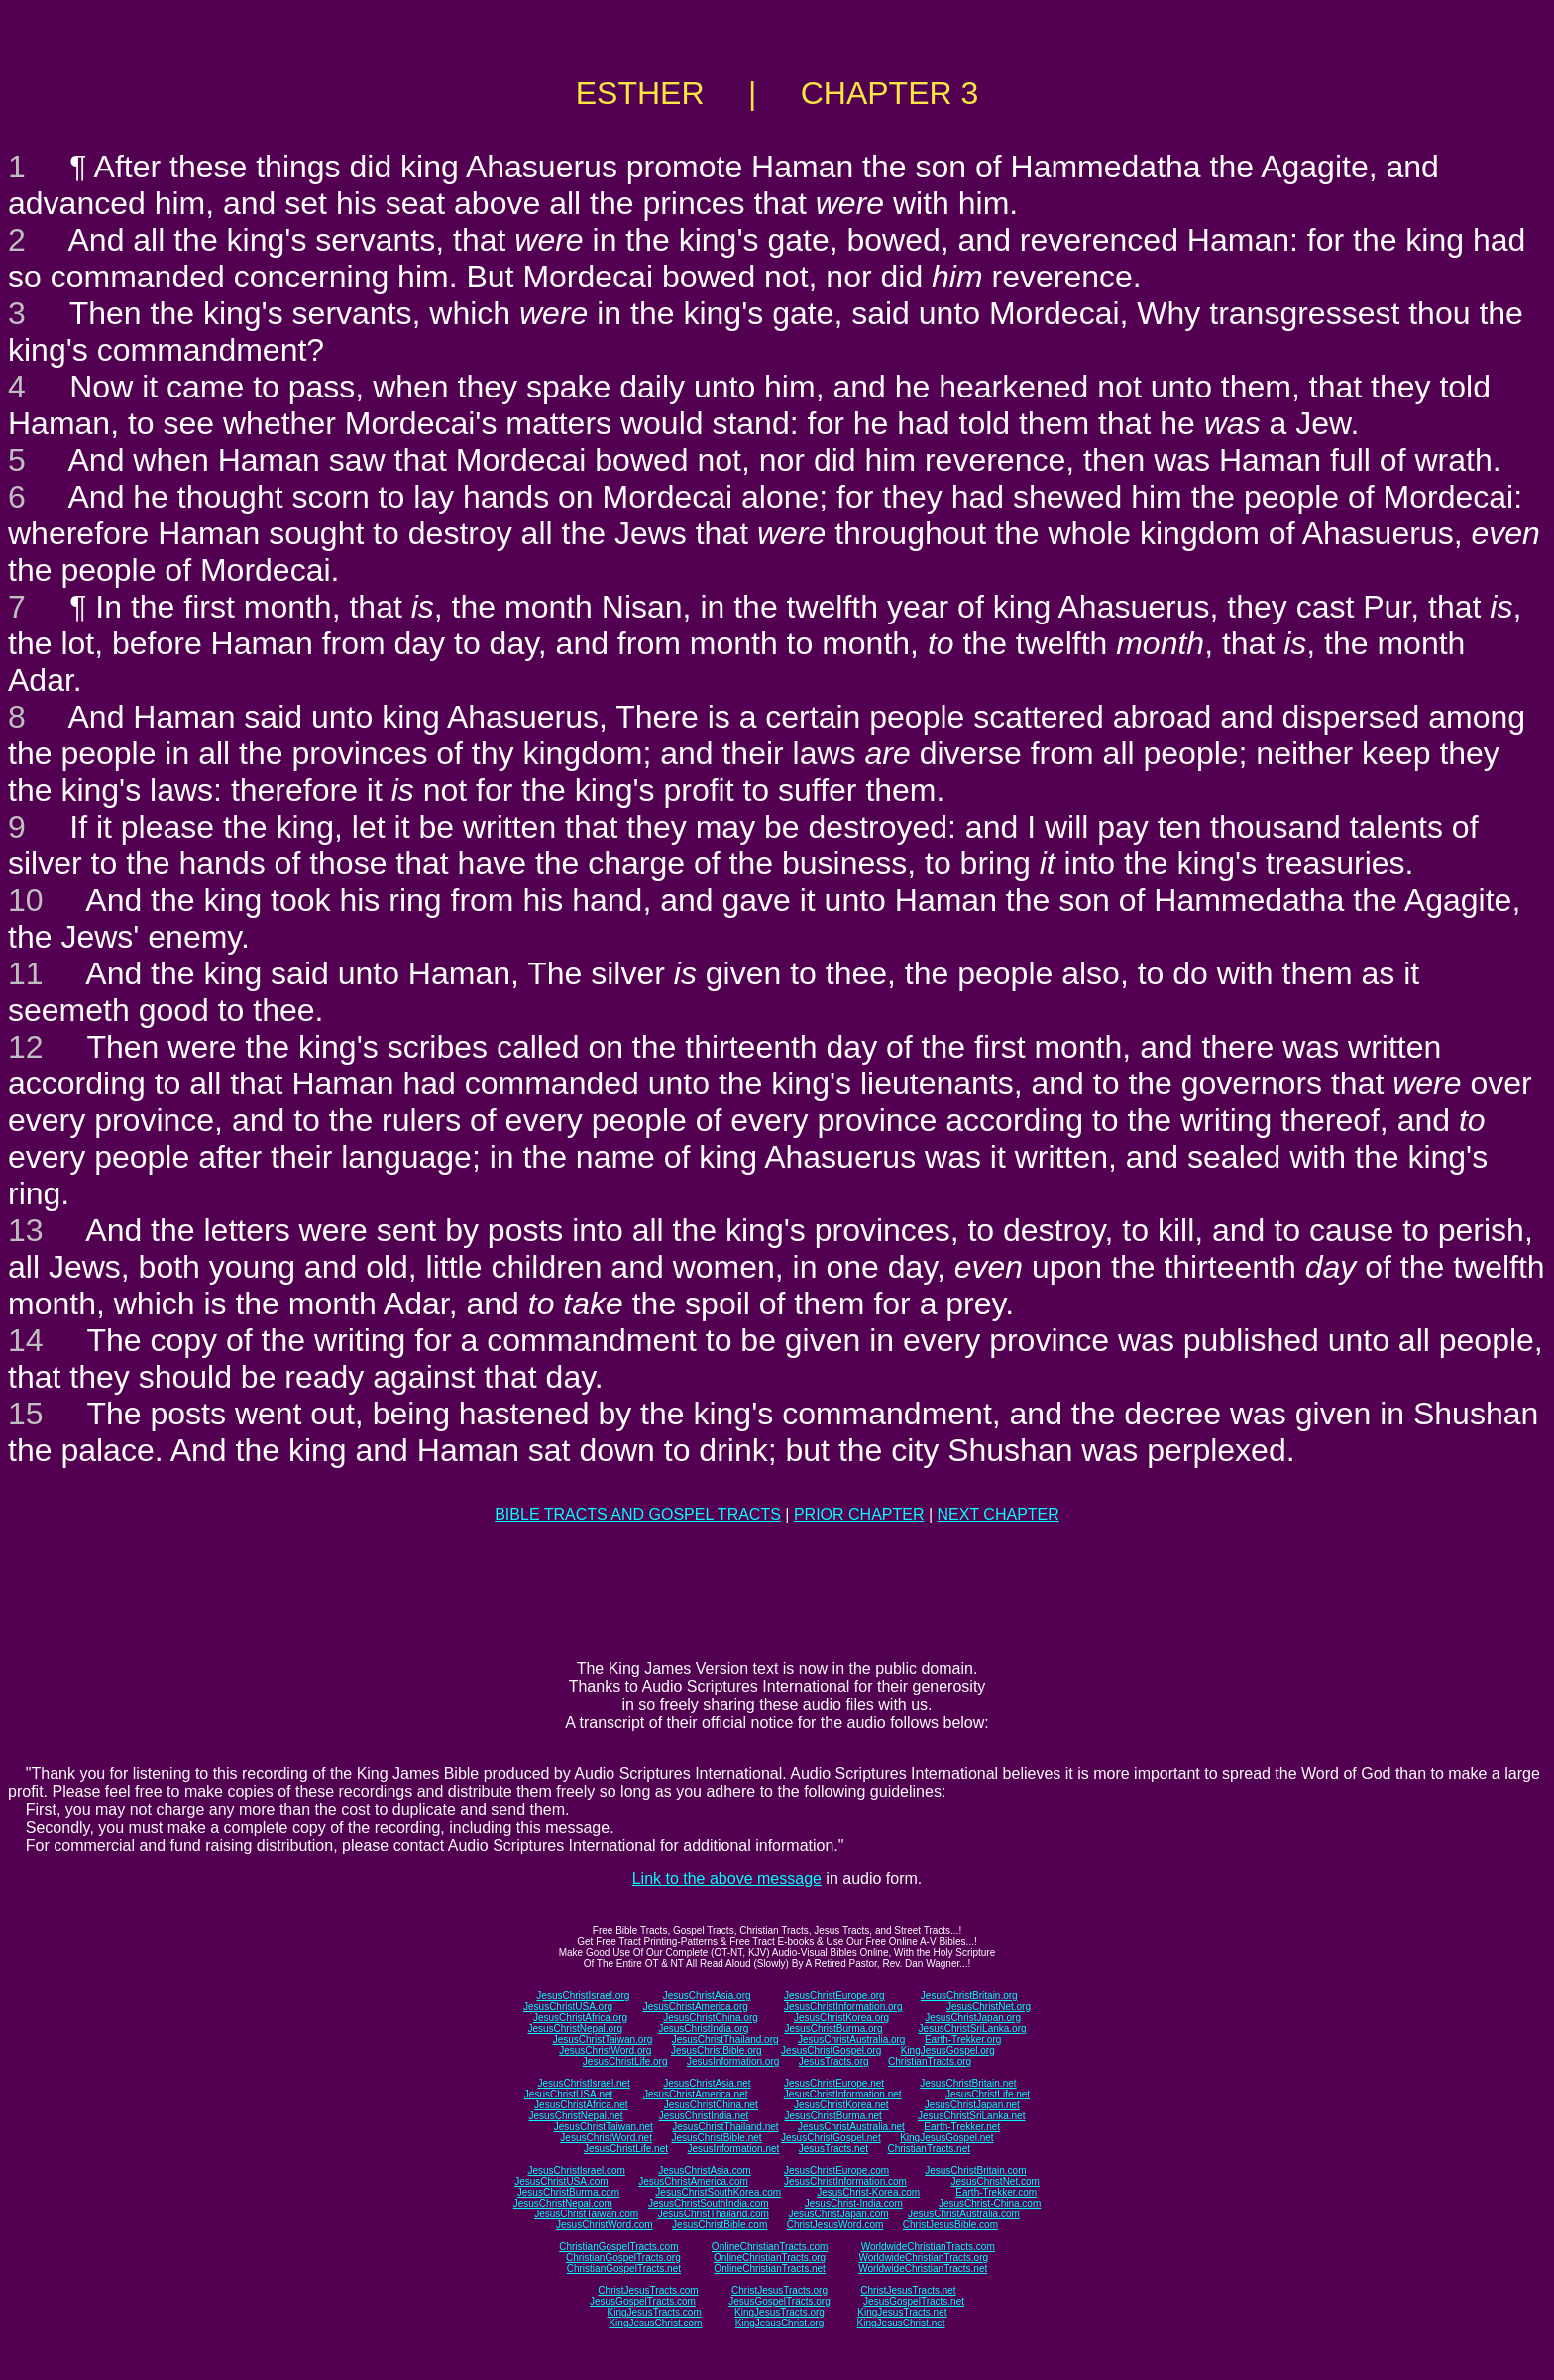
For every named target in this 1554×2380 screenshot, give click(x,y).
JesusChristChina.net (711, 2104)
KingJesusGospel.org (948, 2050)
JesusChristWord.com (604, 2224)
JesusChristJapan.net (972, 2104)
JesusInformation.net (733, 2148)
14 (26, 1340)
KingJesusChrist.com (655, 2323)
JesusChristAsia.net (706, 2083)
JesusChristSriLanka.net (971, 2115)
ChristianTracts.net (928, 2148)
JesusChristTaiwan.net (603, 2126)
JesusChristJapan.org (973, 2017)
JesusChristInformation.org (843, 2006)
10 (26, 900)
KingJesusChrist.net (901, 2323)
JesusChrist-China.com (990, 2203)
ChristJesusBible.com (950, 2224)
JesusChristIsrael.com (575, 2170)
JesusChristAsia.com (704, 2170)
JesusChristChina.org (710, 2017)
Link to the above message (727, 1878)
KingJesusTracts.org (779, 2312)
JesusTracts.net (833, 2148)
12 (26, 1047)
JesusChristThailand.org (725, 2039)
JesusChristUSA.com (561, 2181)
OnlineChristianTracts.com (770, 2246)
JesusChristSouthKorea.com (718, 2192)
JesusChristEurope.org (834, 1995)
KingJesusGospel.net (947, 2137)
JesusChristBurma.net (833, 2115)
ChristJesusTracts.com (648, 2290)
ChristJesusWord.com (835, 2224)
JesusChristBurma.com (568, 2192)
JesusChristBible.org (716, 2050)
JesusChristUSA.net (568, 2094)
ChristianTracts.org (929, 2061)
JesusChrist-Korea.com (868, 2192)
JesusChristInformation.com (845, 2181)
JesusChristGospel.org (831, 2050)
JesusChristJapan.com (838, 2214)
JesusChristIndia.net (704, 2115)
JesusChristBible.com (719, 2224)
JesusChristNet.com (994, 2181)
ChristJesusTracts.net (907, 2290)
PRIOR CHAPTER (859, 1514)
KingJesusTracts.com (655, 2312)
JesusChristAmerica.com (693, 2181)
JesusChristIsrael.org (582, 1995)
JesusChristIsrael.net (583, 2083)
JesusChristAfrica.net (580, 2104)
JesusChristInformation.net (843, 2094)
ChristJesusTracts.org (779, 2290)
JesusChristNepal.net (576, 2115)
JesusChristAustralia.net (851, 2126)
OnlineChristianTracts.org (770, 2257)
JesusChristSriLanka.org (973, 2028)
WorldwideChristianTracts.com (928, 2246)
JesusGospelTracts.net (913, 2301)
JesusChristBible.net (716, 2137)
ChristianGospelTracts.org (623, 2257)
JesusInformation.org (733, 2061)
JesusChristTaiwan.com (586, 2214)
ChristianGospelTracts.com (618, 2246)
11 (26, 973)
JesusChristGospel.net (831, 2137)
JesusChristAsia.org (707, 1995)
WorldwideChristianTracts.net (922, 2268)
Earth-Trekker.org (963, 2039)
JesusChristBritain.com (975, 2170)
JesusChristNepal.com (562, 2203)
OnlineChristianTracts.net (769, 2268)
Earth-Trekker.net (962, 2126)
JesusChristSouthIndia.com (708, 2203)
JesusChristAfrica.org (580, 2017)
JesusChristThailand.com (713, 2214)
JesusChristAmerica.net (695, 2094)
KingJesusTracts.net (901, 2312)
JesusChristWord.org (605, 2050)
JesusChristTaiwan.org (603, 2039)
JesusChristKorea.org (841, 2017)
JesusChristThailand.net (725, 2126)
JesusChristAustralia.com (964, 2214)
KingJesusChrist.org (779, 2323)
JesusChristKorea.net (841, 2104)
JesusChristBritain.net (968, 2083)
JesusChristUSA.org (567, 2006)
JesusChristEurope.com (836, 2170)
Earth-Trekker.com (996, 2192)
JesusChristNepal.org (574, 2028)
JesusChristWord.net (606, 2137)
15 (26, 1413)
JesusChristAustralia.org (851, 2039)
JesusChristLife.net (987, 2094)
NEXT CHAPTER (998, 1514)
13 (26, 1230)
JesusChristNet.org (988, 2006)
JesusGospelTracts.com (643, 2301)
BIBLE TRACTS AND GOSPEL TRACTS (638, 1514)
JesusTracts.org (834, 2061)
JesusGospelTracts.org (779, 2301)
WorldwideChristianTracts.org (923, 2257)
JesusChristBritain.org (969, 1995)
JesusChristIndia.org (703, 2028)
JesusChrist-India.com (854, 2203)
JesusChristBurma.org (834, 2028)
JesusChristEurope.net (834, 2083)
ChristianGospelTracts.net (624, 2268)
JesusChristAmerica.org (695, 2006)
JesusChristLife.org (625, 2061)
